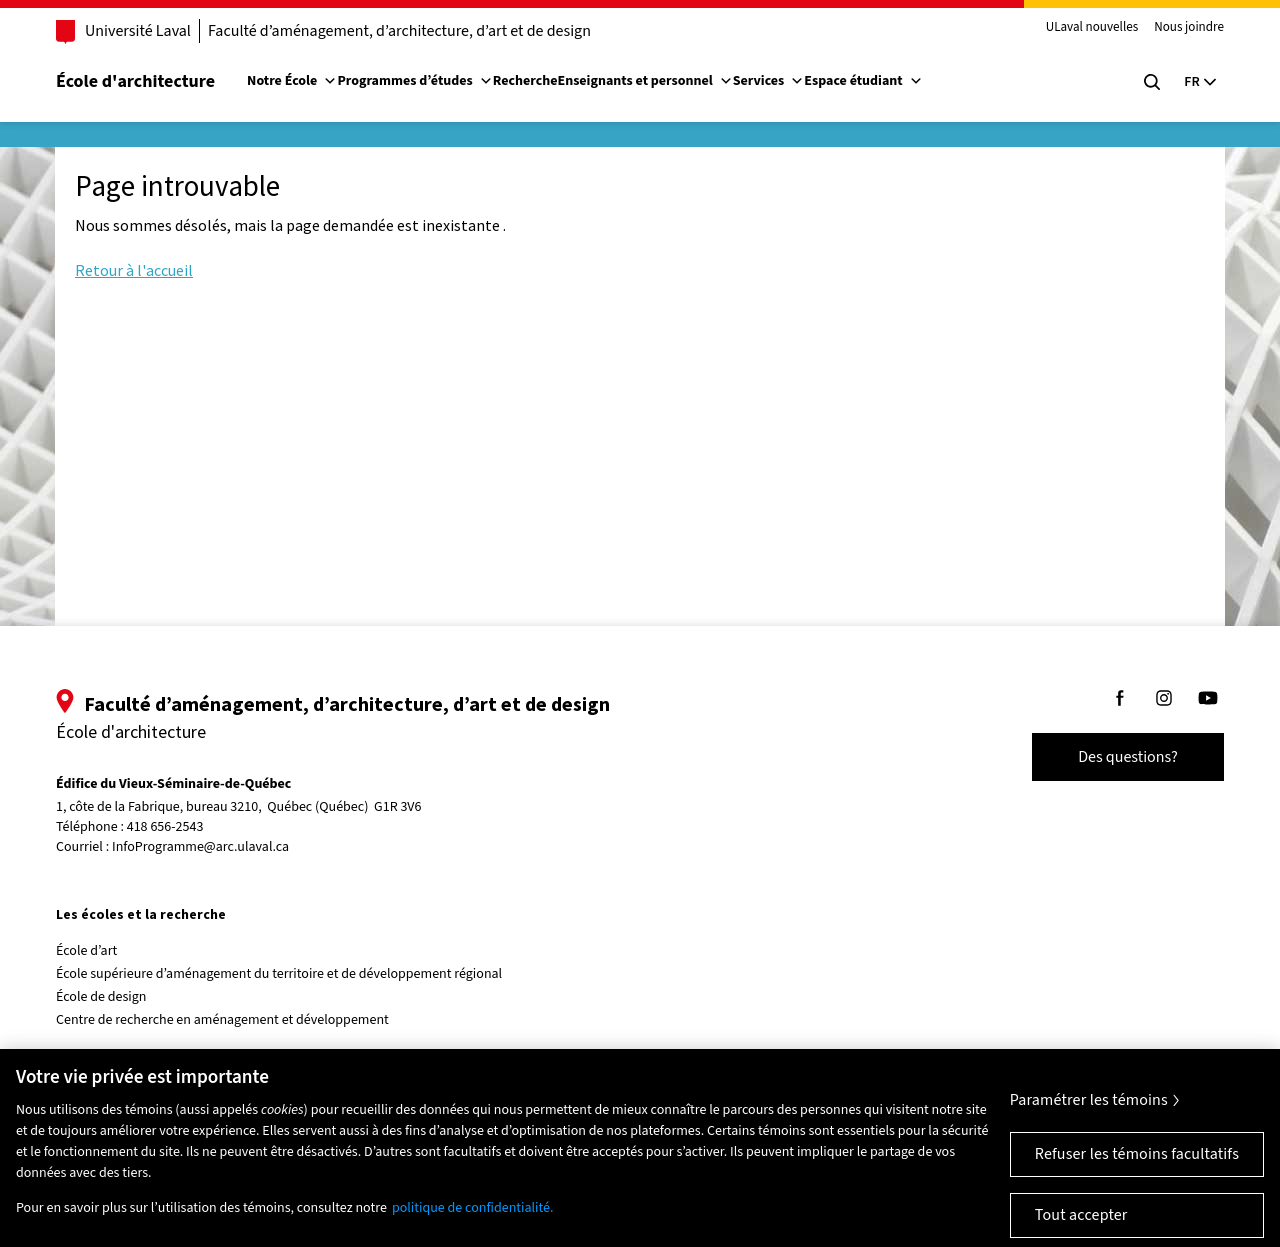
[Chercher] (1152, 82)
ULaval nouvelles (1092, 28)
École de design (101, 997)
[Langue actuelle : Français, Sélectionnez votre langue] (1200, 82)
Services (769, 81)
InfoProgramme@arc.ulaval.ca (200, 847)
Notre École (292, 81)
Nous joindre (1189, 28)
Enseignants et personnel (644, 81)
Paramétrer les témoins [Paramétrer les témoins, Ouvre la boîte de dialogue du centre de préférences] (1089, 1111)
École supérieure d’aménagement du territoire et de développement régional (279, 974)
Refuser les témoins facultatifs (1137, 1165)
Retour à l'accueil (134, 270)
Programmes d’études (414, 81)
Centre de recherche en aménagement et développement (222, 1020)
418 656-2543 (165, 827)
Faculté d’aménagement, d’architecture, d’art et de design (399, 31)
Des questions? (1128, 757)
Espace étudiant (863, 81)
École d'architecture (135, 81)
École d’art (86, 951)
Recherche (525, 81)
